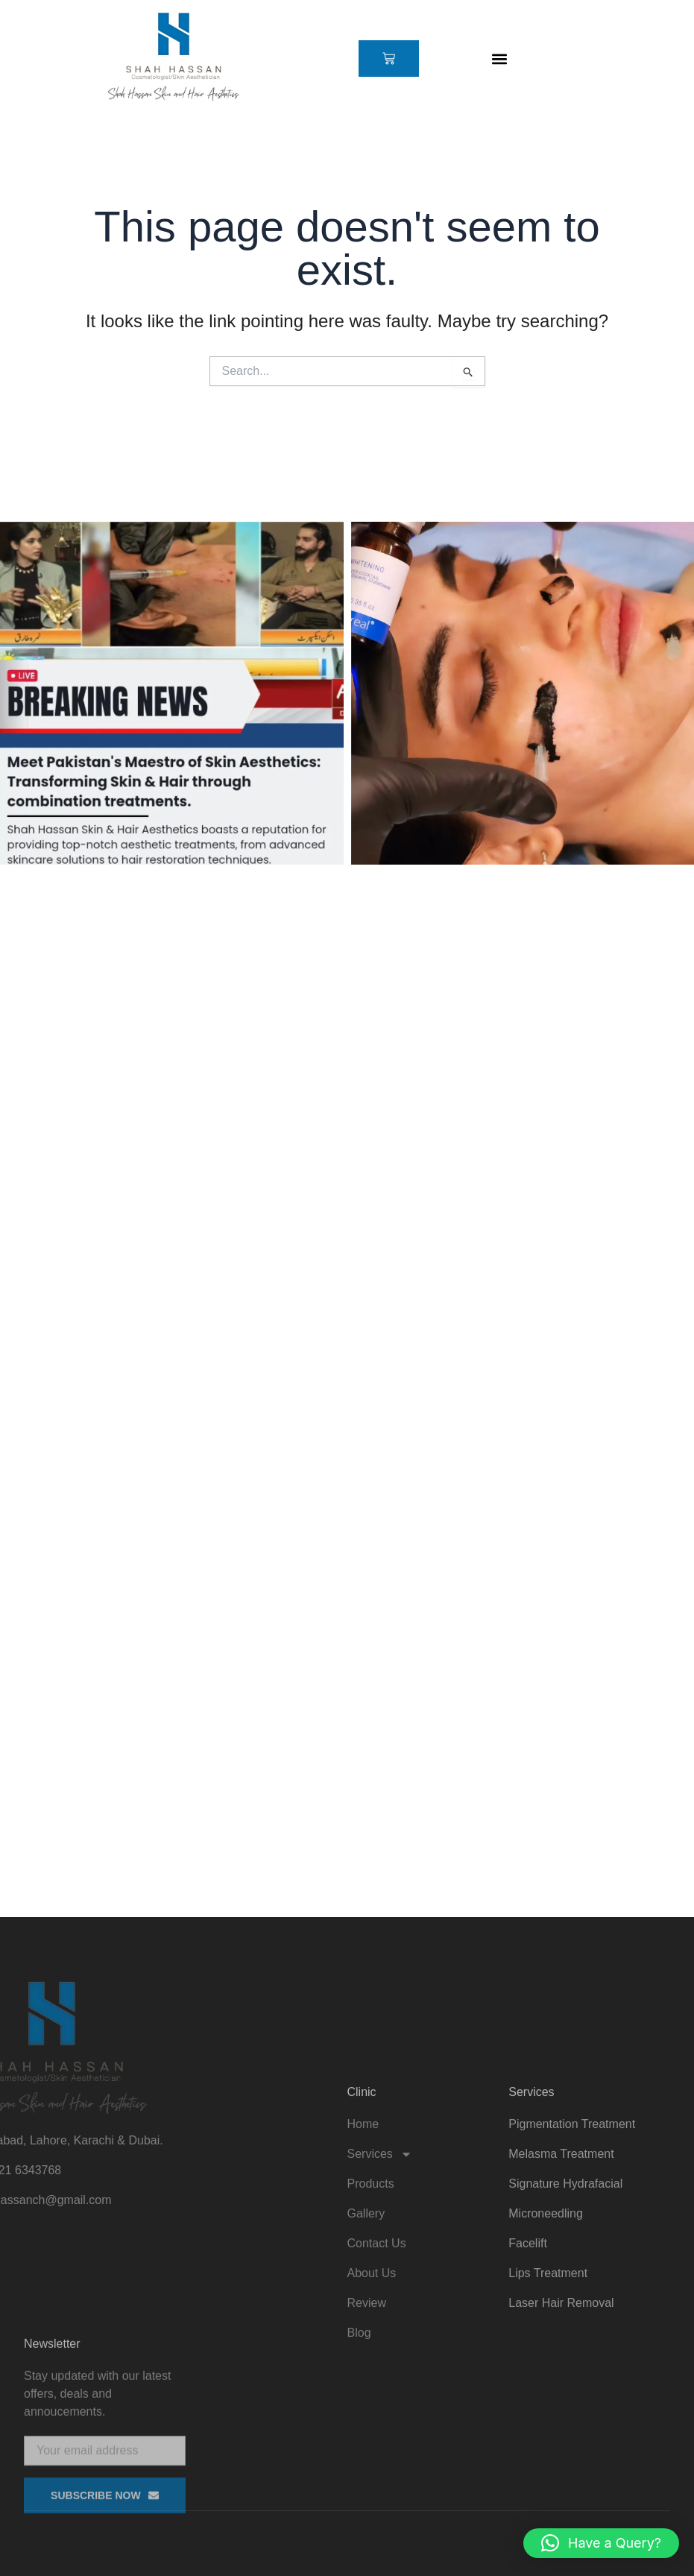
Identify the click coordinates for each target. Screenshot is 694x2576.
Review (366, 2426)
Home (363, 2247)
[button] (500, 58)
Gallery (366, 2337)
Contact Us (376, 2367)
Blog (359, 2456)
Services (379, 2278)
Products (370, 2307)
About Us (372, 2396)
